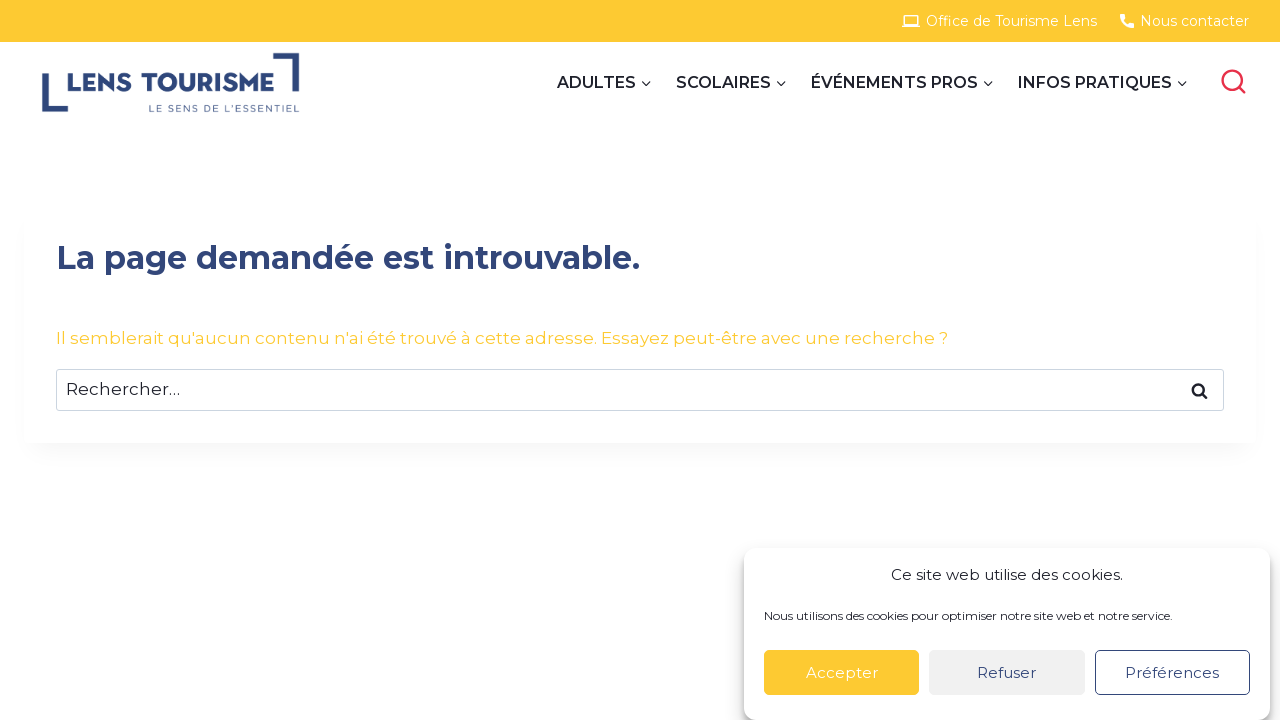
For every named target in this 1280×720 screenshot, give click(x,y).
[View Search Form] (1233, 82)
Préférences (1172, 672)
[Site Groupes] (170, 82)
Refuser (1006, 672)
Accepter (842, 672)
